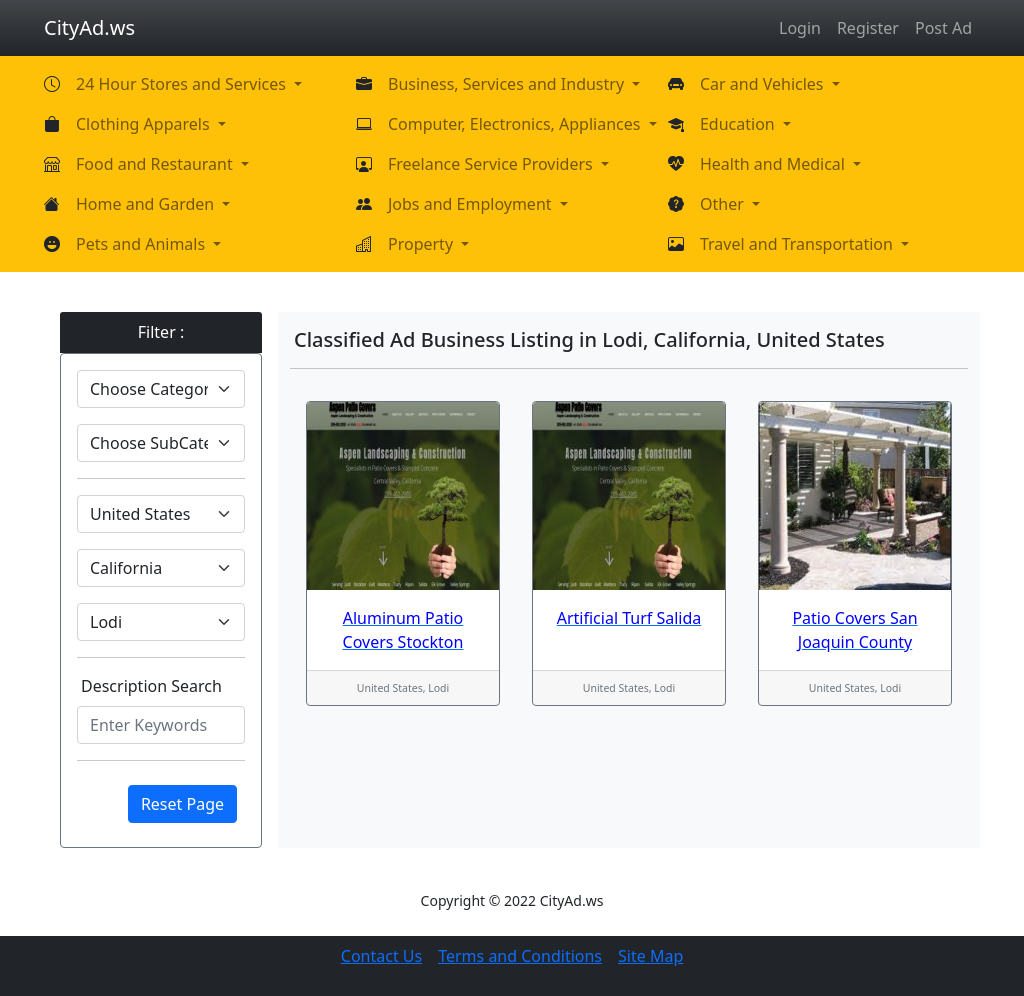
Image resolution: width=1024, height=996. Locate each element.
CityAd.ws (89, 27)
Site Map (650, 956)
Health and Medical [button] (774, 164)
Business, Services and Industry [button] (508, 84)
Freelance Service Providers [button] (492, 164)
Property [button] (422, 244)
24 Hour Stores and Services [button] (183, 84)
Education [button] (739, 124)
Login (800, 28)
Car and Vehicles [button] (764, 84)
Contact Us (381, 956)
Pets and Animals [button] (142, 244)
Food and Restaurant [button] (156, 164)
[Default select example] (161, 389)
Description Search (151, 686)
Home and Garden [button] (147, 204)
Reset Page (182, 804)
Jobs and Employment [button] (472, 204)
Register (868, 28)
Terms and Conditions (520, 956)
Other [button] (724, 204)
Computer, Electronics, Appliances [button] (516, 124)
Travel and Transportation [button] (798, 244)
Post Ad (943, 28)
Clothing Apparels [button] (145, 124)
